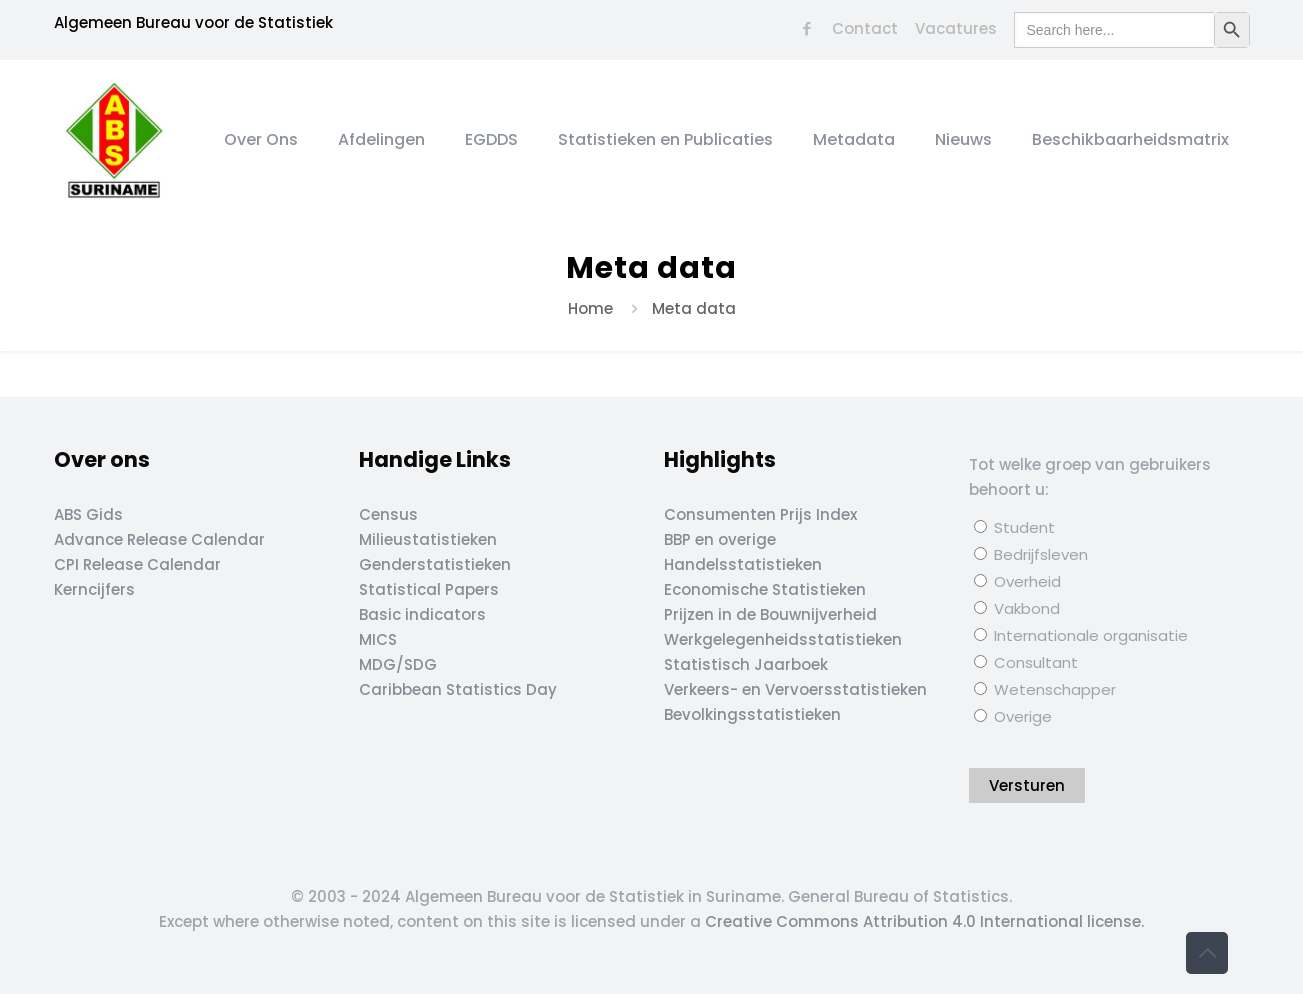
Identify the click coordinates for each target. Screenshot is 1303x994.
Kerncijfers (94, 589)
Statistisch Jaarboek (746, 664)
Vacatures (956, 28)
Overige (1013, 716)
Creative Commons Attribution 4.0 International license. (924, 921)
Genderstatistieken (435, 564)
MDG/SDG (398, 664)
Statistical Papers (429, 589)
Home (590, 308)
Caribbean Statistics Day (458, 689)
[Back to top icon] (1207, 953)
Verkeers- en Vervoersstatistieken (795, 689)
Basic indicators (422, 614)
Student (1014, 527)
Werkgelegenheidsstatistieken (783, 639)
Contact (865, 28)
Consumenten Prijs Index (760, 514)
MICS (378, 639)
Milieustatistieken (428, 539)
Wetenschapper (1045, 689)
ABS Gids (88, 514)
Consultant (1026, 662)
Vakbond (1017, 608)
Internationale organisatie (1081, 635)
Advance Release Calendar (159, 539)
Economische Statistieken (765, 589)
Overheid (1017, 581)
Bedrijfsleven (1031, 554)
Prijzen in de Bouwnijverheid (770, 614)
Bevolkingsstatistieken (752, 714)
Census (388, 514)
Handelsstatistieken (743, 564)
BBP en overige (720, 539)
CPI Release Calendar (137, 564)
